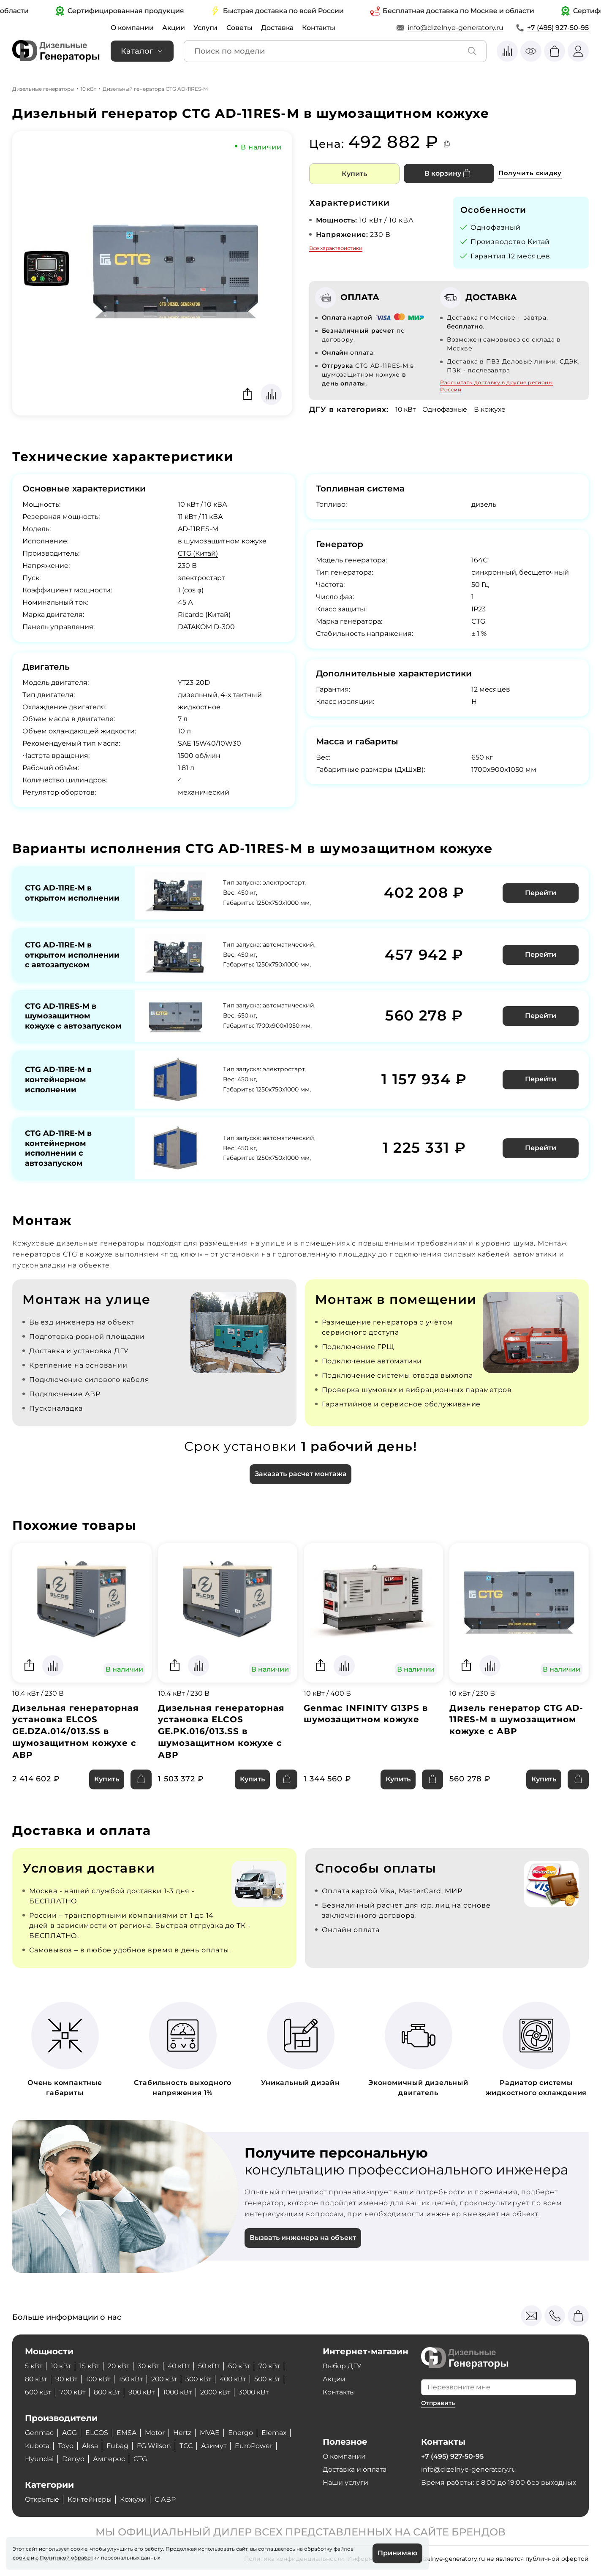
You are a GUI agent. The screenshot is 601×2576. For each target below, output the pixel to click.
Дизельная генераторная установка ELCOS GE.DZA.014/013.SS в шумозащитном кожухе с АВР (75, 1742)
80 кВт (36, 2379)
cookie (21, 2557)
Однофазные (446, 409)
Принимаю (397, 2553)
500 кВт (275, 2379)
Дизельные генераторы (43, 89)
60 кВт (245, 2366)
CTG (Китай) (198, 553)
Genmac (39, 2433)
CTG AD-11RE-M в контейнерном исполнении (58, 1089)
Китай (539, 242)
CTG (140, 2459)
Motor (155, 2433)
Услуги (207, 28)
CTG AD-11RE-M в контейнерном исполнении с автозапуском (58, 1158)
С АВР (168, 2500)
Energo (241, 2433)
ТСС (186, 2446)
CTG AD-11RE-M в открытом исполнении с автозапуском (72, 954)
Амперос (109, 2459)
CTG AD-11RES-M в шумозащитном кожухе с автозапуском (60, 1020)
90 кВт (67, 2379)
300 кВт (204, 2379)
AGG (69, 2433)
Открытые (43, 2500)
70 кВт (276, 2366)
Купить (354, 174)
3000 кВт (263, 2393)
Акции (174, 28)
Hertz (183, 2433)
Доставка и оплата (355, 2469)
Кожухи (136, 2500)
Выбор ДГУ (342, 2366)
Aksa (90, 2446)
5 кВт (34, 2366)
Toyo (66, 2446)
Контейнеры (92, 2500)
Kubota (37, 2446)
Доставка (278, 28)
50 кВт (214, 2366)
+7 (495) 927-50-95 (558, 28)
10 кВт (88, 89)
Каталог (137, 51)
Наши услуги (345, 2482)
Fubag (118, 2446)
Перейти (540, 893)
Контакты (320, 28)
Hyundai (39, 2459)
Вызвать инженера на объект (303, 2249)
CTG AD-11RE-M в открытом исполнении (72, 892)
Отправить (438, 2403)
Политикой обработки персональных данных (100, 2557)
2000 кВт (223, 2393)
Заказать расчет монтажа (301, 1485)
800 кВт (110, 2393)
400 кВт (240, 2379)
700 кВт (74, 2393)
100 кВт (100, 2379)
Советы (240, 28)
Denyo (73, 2459)
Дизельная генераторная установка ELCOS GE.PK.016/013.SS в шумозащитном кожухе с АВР (221, 1742)
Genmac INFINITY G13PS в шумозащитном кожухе (366, 1724)
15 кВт (91, 2366)
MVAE (211, 2433)
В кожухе (492, 409)
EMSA (127, 2433)
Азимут (214, 2446)
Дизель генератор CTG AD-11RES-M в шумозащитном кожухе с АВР (516, 1730)
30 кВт (151, 2366)
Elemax (275, 2433)
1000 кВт (183, 2393)
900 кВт (146, 2393)
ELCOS (97, 2433)
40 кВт (182, 2366)
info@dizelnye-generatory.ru (455, 28)
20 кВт (120, 2366)
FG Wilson (154, 2446)
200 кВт (168, 2379)
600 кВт (38, 2393)
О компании (133, 28)
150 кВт (134, 2379)
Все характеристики (335, 248)
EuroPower (255, 2446)
